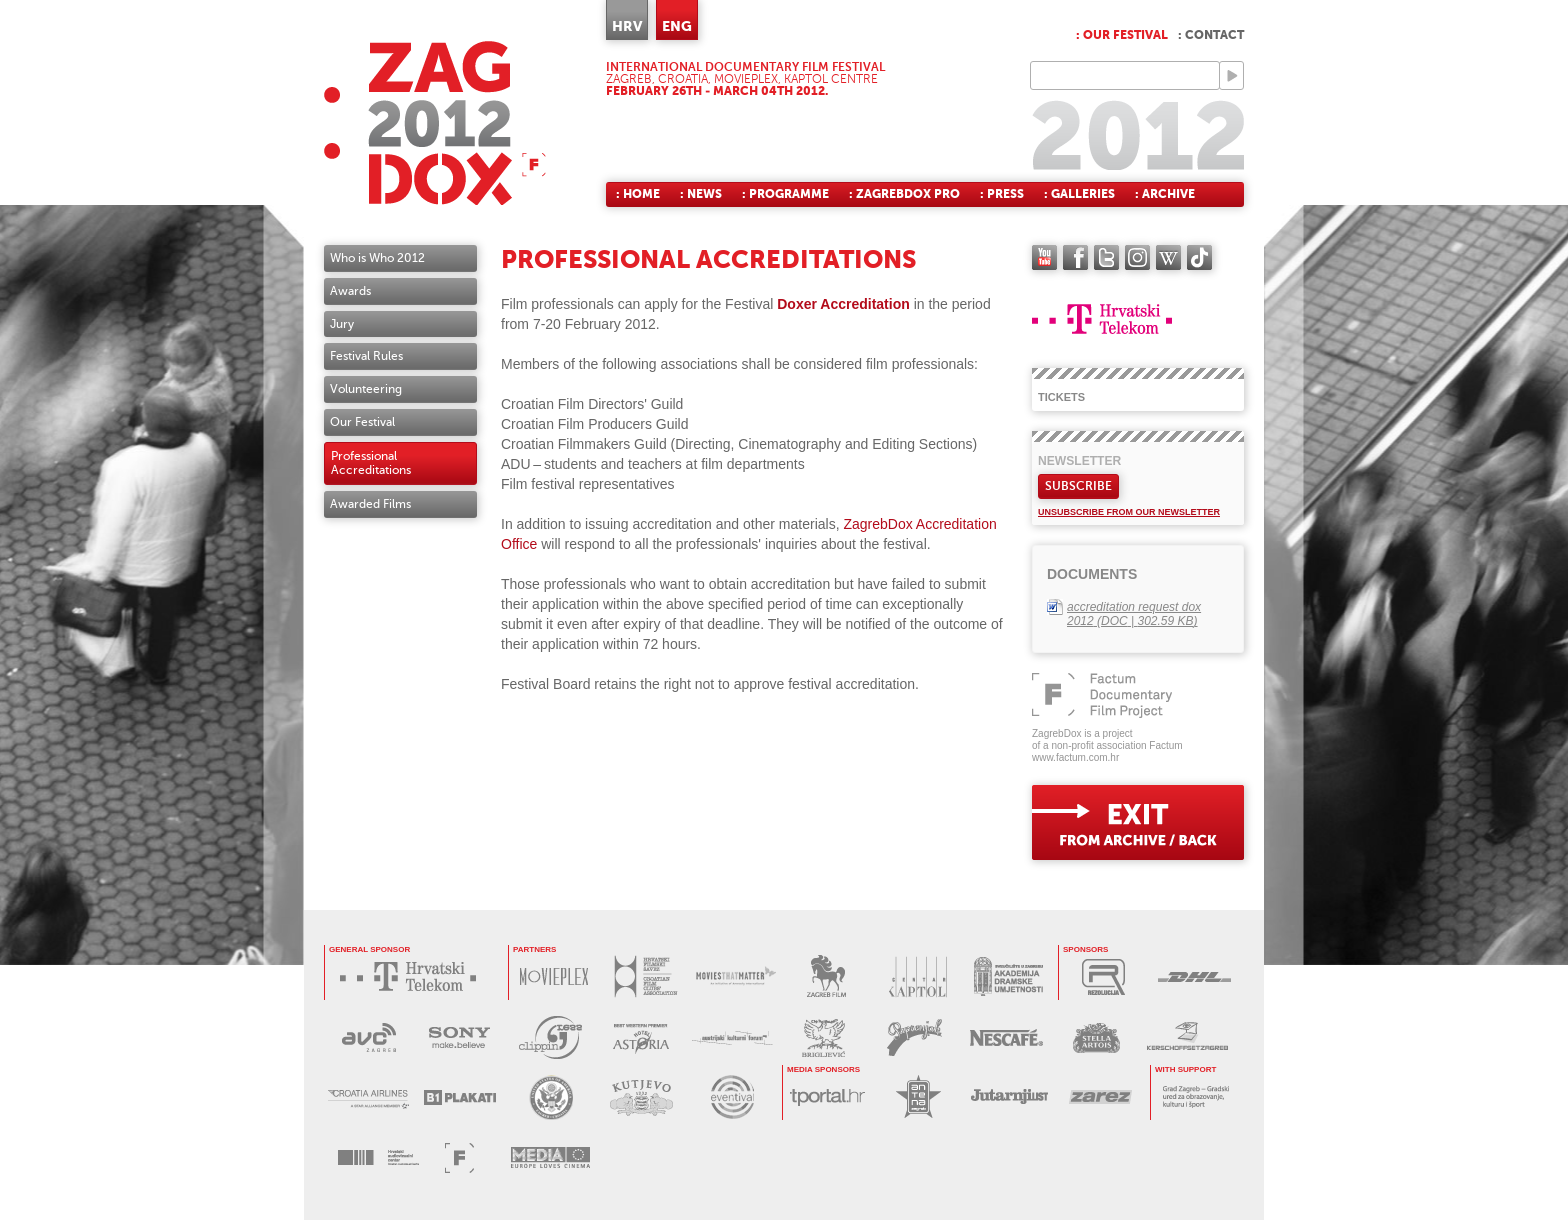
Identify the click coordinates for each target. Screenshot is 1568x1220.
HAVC (378, 1157)
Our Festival (362, 422)
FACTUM (459, 1157)
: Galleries (1079, 194)
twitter (1106, 257)
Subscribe (1078, 486)
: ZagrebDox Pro (904, 194)
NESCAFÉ (1005, 1037)
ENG (677, 26)
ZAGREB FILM (826, 976)
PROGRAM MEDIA (550, 1157)
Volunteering (366, 389)
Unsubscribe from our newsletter (1129, 512)
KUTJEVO (641, 1097)
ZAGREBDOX (435, 122)
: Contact (1211, 35)
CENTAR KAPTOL (917, 976)
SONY (459, 1037)
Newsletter (1079, 461)
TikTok (1199, 257)
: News (701, 194)
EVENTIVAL (732, 1097)
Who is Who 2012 (377, 258)
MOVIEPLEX (553, 976)
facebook (1075, 257)
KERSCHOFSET (1187, 1037)
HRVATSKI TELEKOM (413, 976)
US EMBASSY (550, 1097)
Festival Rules (366, 356)
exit (1138, 822)
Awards (350, 291)
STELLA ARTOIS (1096, 1037)
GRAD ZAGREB (1195, 1096)
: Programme (785, 194)
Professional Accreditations (371, 463)
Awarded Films (370, 504)
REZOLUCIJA (1103, 976)
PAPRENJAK (914, 1037)
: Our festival (1122, 35)
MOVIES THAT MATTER (735, 976)
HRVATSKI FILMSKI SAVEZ (644, 976)
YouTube (1044, 257)
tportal (827, 1096)
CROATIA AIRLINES (368, 1097)
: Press (1002, 194)
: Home (638, 194)
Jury (342, 324)
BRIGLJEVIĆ (823, 1037)
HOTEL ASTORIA (641, 1037)
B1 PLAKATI (459, 1097)
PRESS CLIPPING (550, 1037)
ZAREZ (1100, 1096)
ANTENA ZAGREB (918, 1096)
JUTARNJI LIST (1009, 1096)
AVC (368, 1037)
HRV (627, 26)
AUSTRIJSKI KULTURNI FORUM (732, 1037)
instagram (1137, 257)
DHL (1194, 976)
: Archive (1165, 194)
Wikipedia (1168, 257)
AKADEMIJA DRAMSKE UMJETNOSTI (1008, 976)
